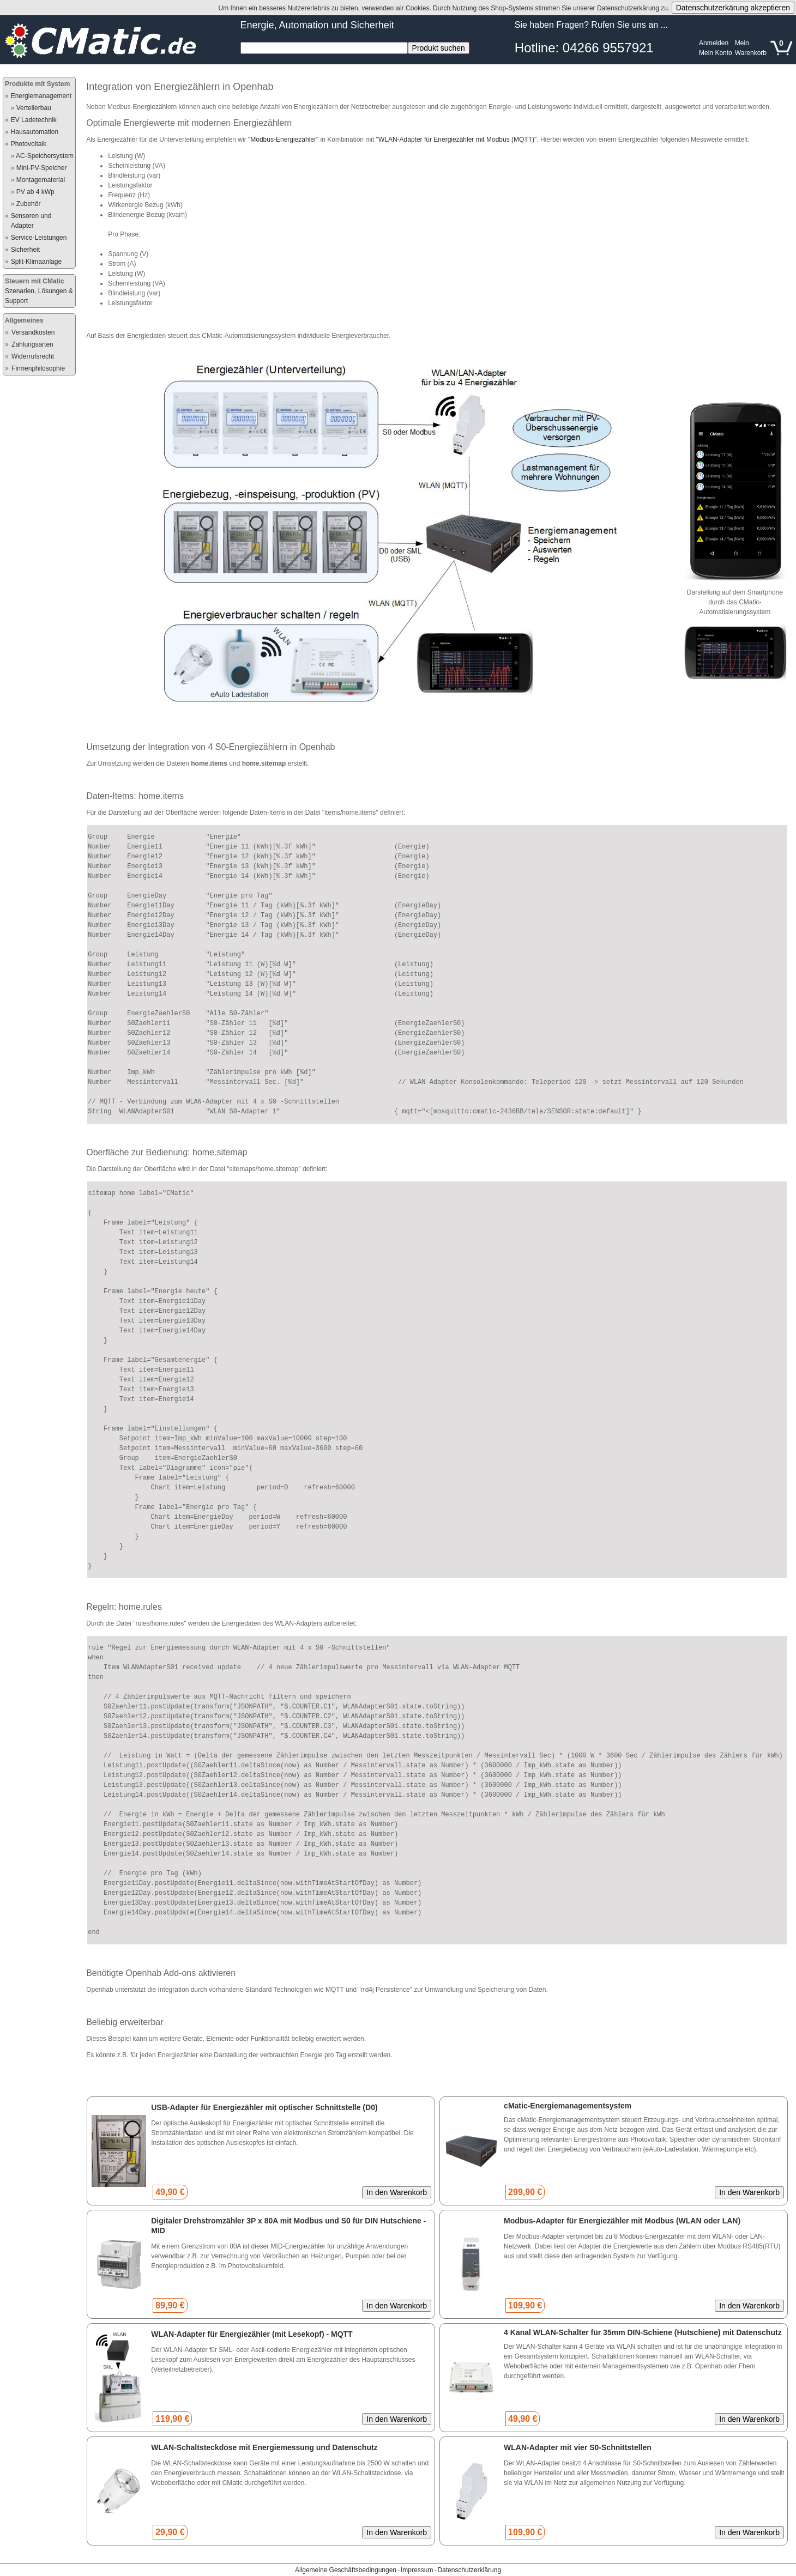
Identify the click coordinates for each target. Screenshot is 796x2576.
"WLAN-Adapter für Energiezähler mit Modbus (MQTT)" (456, 139)
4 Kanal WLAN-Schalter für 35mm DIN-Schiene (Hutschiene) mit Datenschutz (643, 2332)
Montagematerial (40, 180)
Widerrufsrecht (32, 356)
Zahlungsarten (32, 344)
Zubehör (28, 204)
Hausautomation (34, 132)
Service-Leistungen (39, 237)
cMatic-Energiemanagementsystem (567, 2105)
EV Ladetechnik (34, 120)
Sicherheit (25, 249)
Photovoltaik (28, 144)
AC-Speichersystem (45, 156)
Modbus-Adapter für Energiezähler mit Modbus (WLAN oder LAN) (622, 2220)
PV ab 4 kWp (35, 192)
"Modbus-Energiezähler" (283, 139)
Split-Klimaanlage (36, 261)
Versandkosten (33, 332)
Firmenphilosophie (38, 368)
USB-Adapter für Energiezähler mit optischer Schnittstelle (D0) (264, 2107)
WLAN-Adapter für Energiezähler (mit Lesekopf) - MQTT (251, 2334)
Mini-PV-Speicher (41, 168)
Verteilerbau (33, 108)
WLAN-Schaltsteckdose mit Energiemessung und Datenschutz (264, 2447)
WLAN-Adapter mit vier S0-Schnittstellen (578, 2447)
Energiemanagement (41, 96)
